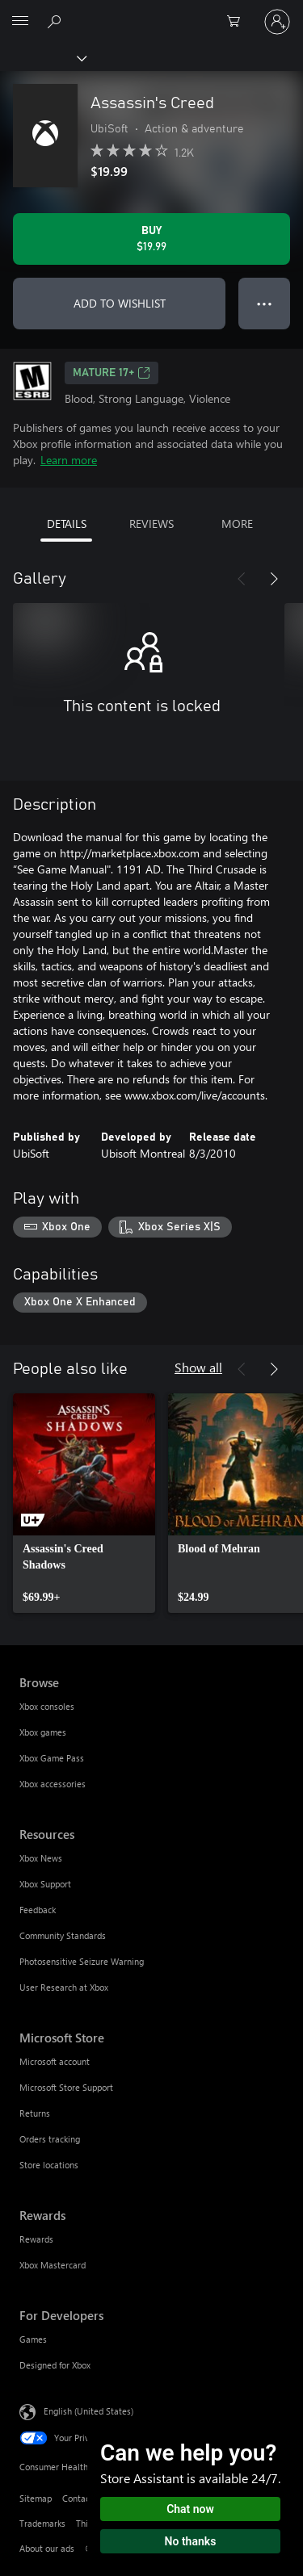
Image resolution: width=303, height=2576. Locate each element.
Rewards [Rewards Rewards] (36, 2239)
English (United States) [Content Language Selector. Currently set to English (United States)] (88, 2411)
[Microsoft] (151, 12)
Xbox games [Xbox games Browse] (42, 1732)
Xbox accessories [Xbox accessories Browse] (52, 1783)
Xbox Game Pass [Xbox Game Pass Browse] (51, 1758)
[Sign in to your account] (277, 21)
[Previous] (241, 579)
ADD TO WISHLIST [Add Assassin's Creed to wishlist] (120, 303)
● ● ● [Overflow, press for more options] (264, 303)
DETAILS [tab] (66, 523)
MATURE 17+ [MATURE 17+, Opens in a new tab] (111, 373)
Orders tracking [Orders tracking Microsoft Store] (49, 2139)
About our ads (46, 2548)
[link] (84, 1503)
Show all (198, 1367)
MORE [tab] (237, 523)
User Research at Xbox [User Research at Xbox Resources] (63, 1987)
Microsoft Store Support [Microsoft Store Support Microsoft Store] (66, 2087)
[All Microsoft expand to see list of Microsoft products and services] (20, 21)
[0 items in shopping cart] (238, 21)
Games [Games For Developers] (33, 2339)
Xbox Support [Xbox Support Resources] (45, 1884)
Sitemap (35, 2498)
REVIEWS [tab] (151, 523)
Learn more (68, 459)
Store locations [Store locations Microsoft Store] (48, 2164)
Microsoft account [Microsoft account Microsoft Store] (54, 2061)
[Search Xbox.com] (56, 21)
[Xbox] (42, 57)
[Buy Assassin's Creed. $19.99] (151, 239)
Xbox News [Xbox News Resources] (40, 1858)
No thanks (191, 2541)
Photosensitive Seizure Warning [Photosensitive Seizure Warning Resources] (81, 1961)
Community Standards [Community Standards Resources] (62, 1935)
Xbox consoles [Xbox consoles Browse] (46, 1706)
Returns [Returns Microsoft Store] (34, 2113)
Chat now (190, 2509)
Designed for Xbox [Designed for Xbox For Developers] (54, 2365)
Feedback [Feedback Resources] (37, 1909)
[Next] (274, 579)
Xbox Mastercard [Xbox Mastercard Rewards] (52, 2265)
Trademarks (42, 2523)
